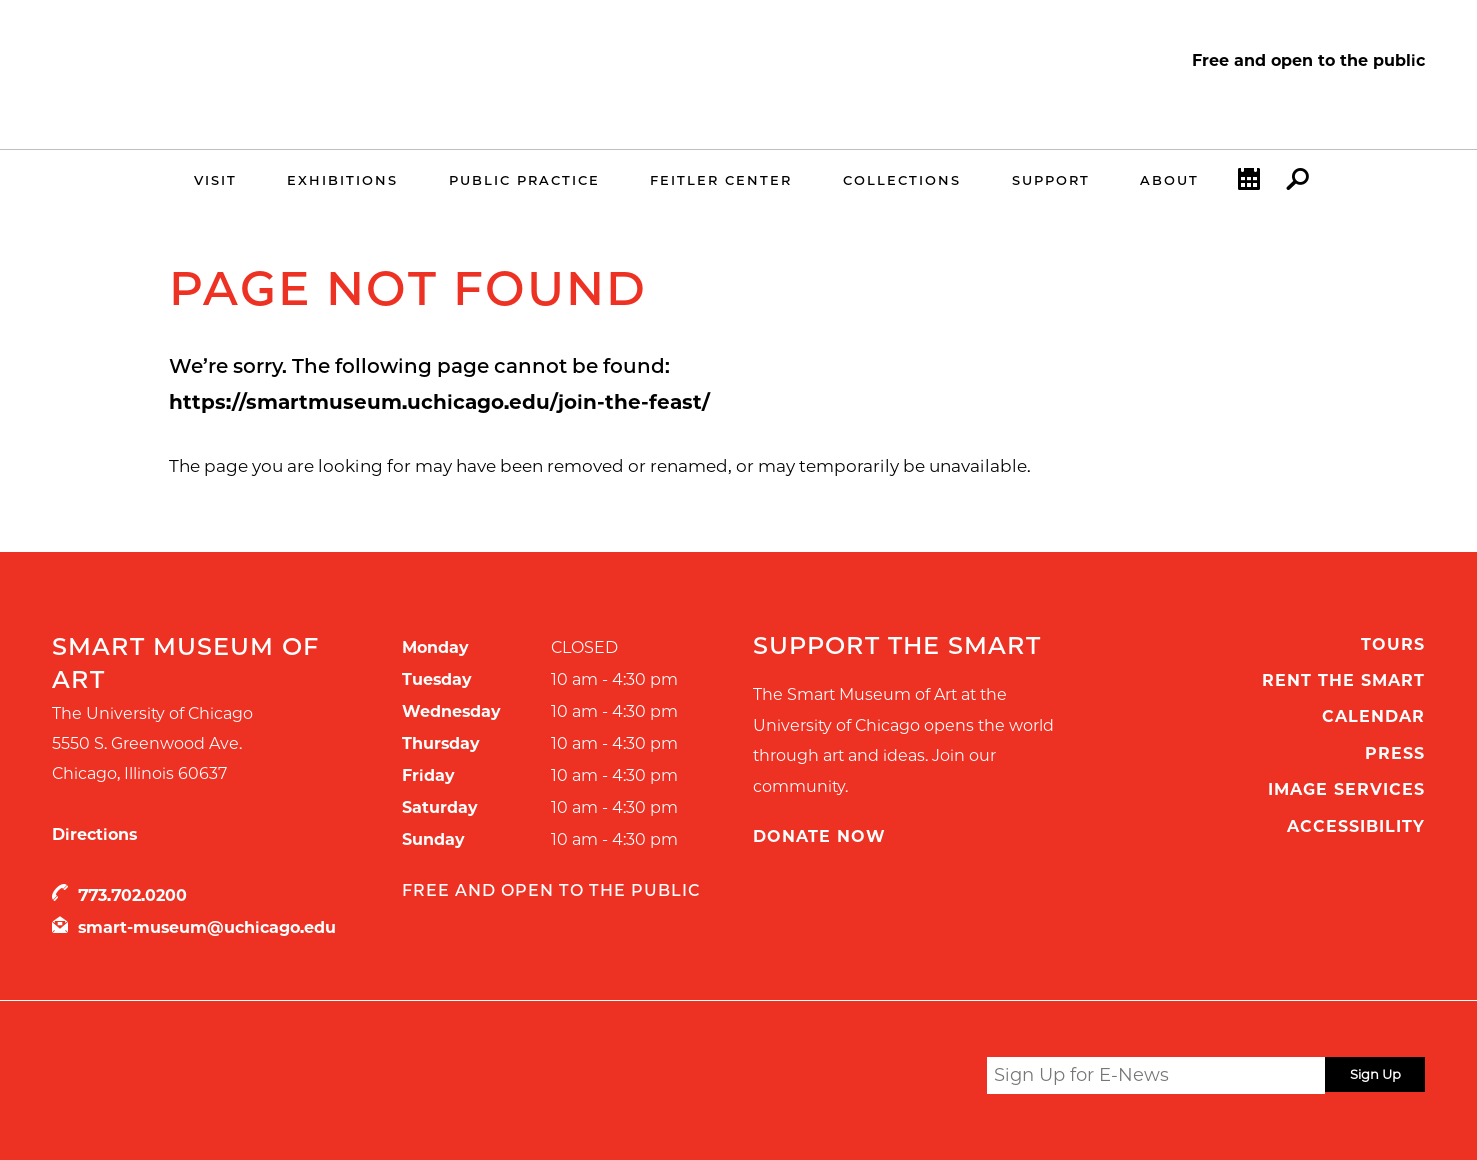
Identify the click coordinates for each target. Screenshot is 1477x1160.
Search (1297, 184)
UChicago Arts (244, 1079)
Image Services (1346, 789)
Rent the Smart (1343, 680)
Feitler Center (721, 180)
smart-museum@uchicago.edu (207, 927)
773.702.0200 (132, 895)
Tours (1393, 644)
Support (1051, 180)
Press (1395, 753)
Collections (902, 180)
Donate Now (819, 836)
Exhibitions (342, 180)
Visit (215, 180)
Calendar (1249, 184)
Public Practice (524, 180)
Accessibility (1356, 826)
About (1169, 180)
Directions (94, 834)
